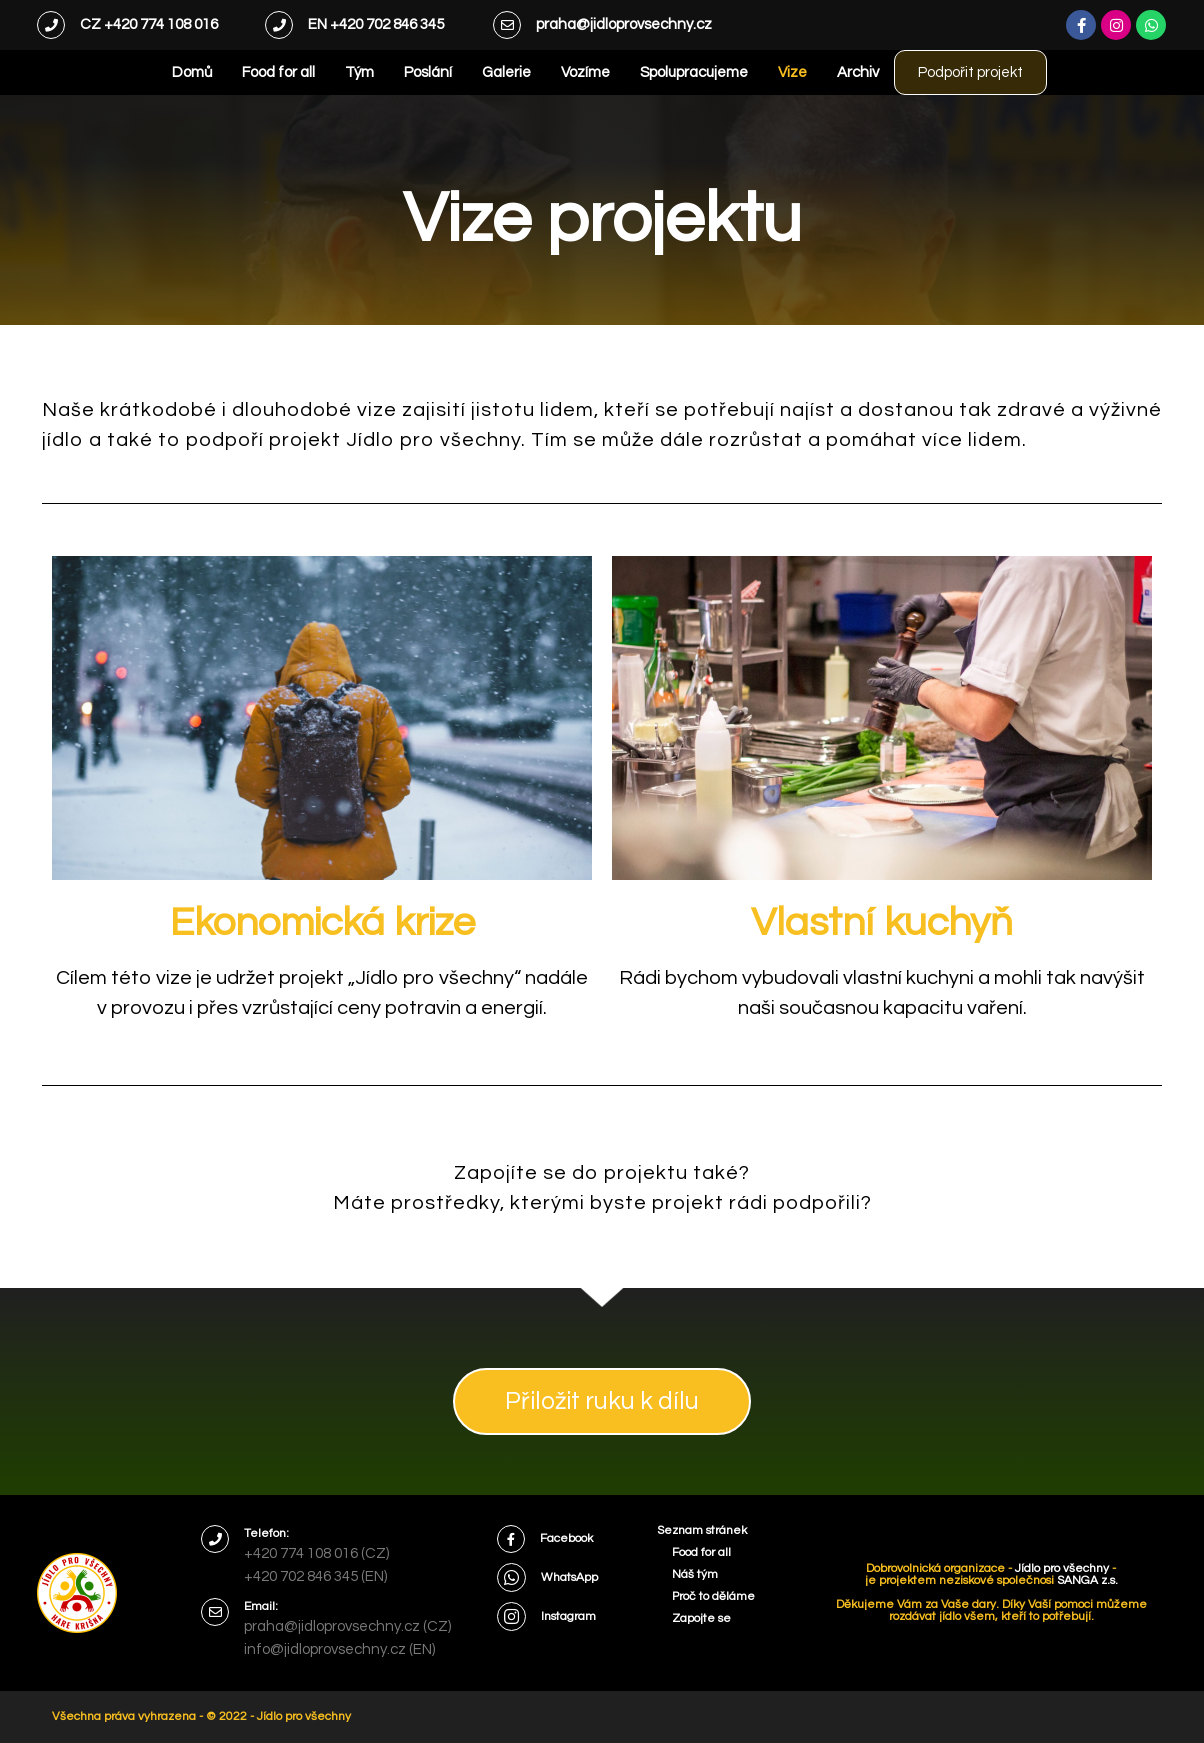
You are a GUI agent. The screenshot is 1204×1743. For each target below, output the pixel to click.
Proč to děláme (713, 1596)
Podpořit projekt (970, 72)
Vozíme (558, 72)
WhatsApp (569, 1577)
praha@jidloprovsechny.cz (624, 24)
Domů (165, 72)
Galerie (479, 72)
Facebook (566, 1538)
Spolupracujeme (667, 72)
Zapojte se (701, 1618)
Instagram (568, 1616)
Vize (765, 72)
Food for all (251, 72)
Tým (332, 72)
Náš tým (695, 1574)
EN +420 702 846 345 (376, 24)
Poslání (401, 72)
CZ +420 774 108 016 (149, 24)
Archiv (831, 72)
